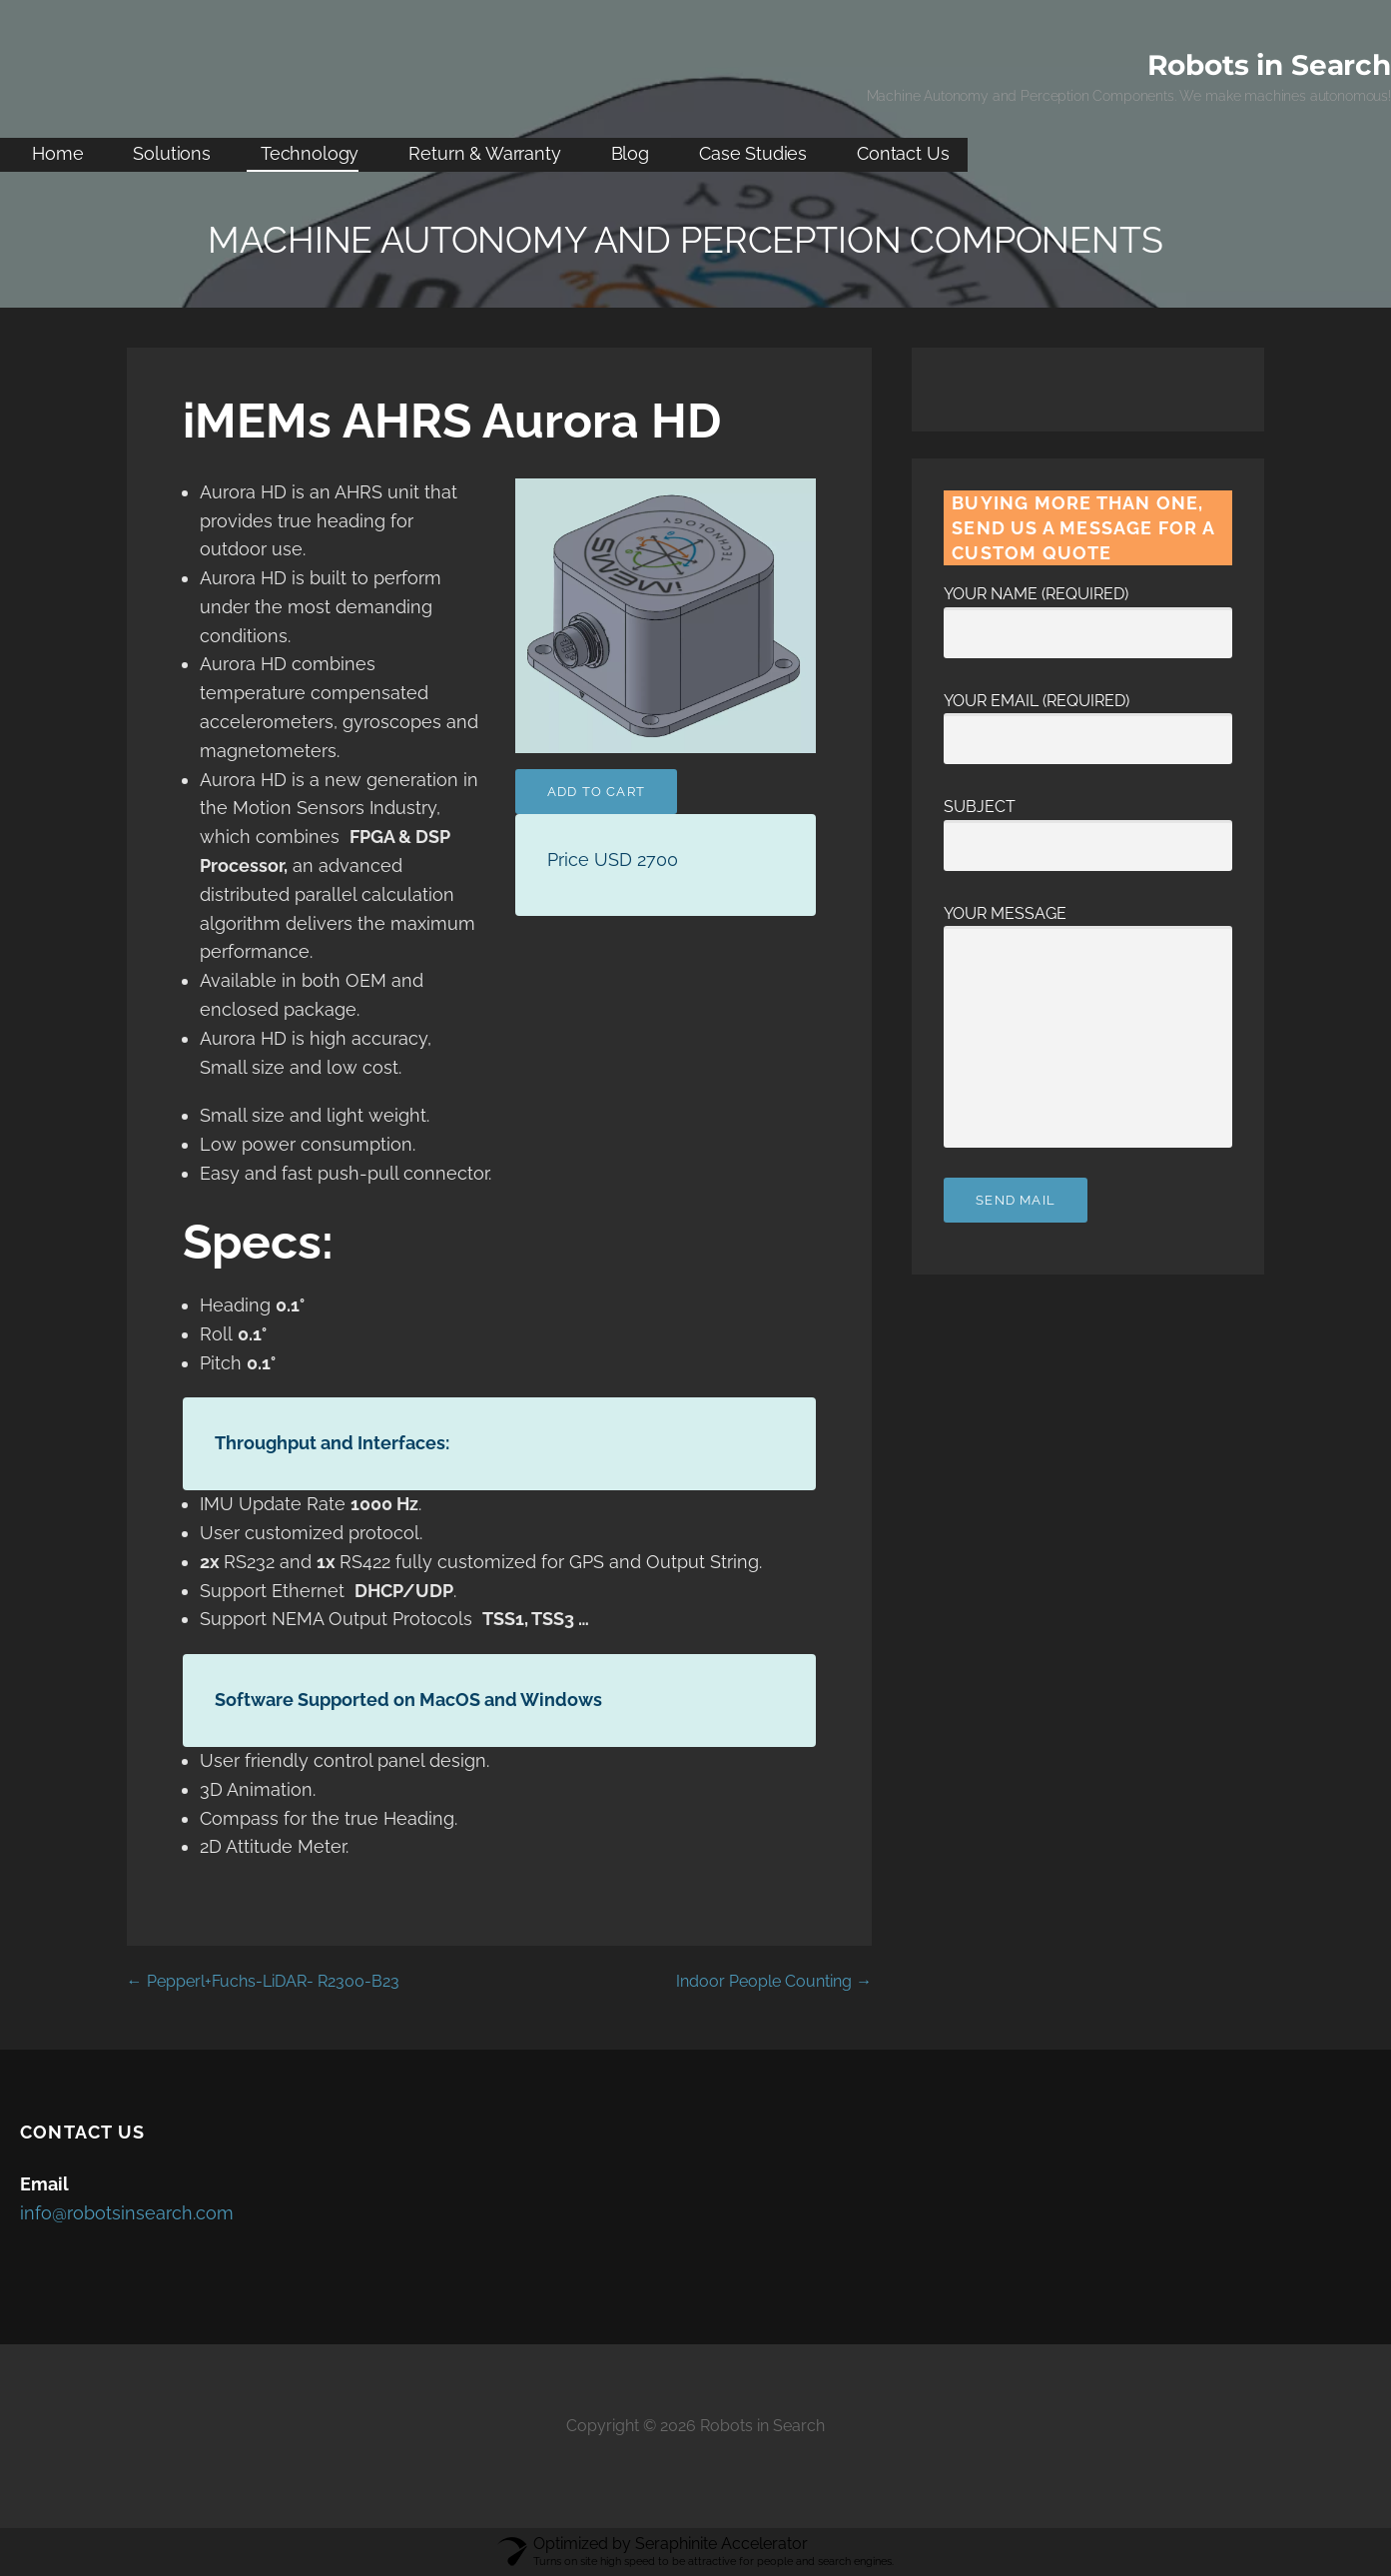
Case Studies (753, 153)
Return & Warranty (484, 153)
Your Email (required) (1088, 720)
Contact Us (903, 153)
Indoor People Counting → (774, 1981)
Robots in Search (1269, 65)
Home (57, 153)
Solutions (172, 153)
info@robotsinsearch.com (127, 2212)
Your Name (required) (1088, 613)
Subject (1088, 826)
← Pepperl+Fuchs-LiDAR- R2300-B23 (263, 1981)
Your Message (1088, 926)
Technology (309, 153)
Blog (630, 153)
